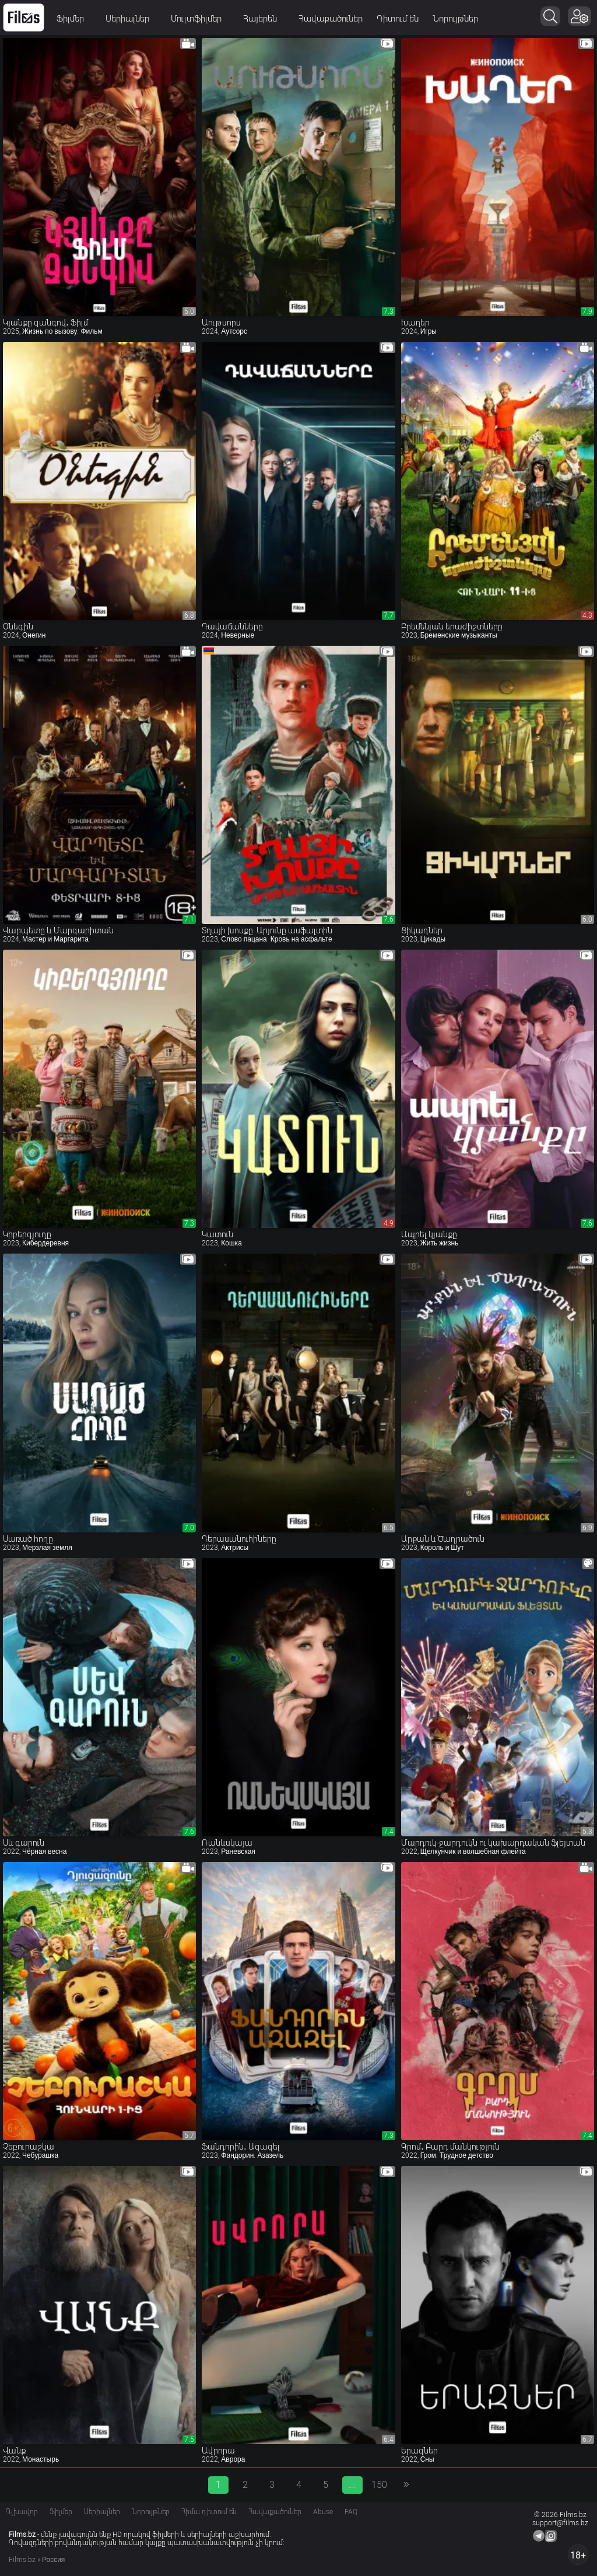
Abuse (323, 2512)
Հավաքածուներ (330, 18)
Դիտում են (398, 18)
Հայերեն (264, 18)
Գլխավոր (22, 2512)
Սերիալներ (131, 18)
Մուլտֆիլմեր (200, 18)
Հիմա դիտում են (209, 2512)
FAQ (351, 2512)
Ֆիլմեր (74, 18)
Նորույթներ (455, 18)
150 (379, 2484)
